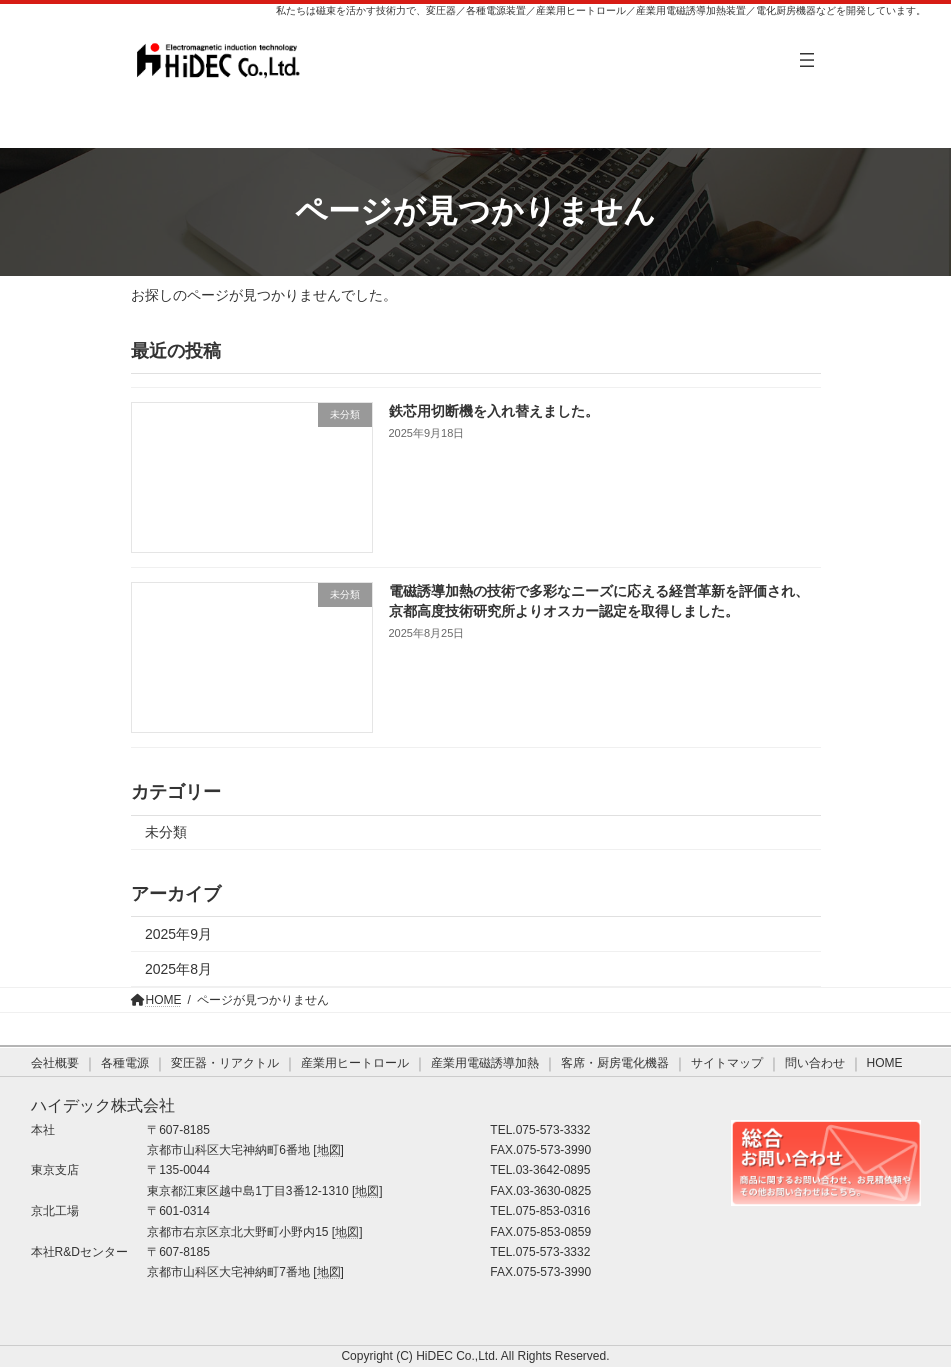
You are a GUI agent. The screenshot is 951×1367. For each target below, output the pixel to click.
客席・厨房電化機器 (615, 1063)
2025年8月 (178, 969)
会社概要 (55, 1063)
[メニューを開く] (807, 60)
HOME (885, 1063)
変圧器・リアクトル (225, 1063)
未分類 (166, 833)
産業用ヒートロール (355, 1063)
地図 (329, 1150)
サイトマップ (727, 1063)
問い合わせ (815, 1063)
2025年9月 (178, 935)
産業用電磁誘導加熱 (485, 1063)
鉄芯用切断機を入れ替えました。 (493, 411)
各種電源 (125, 1063)
